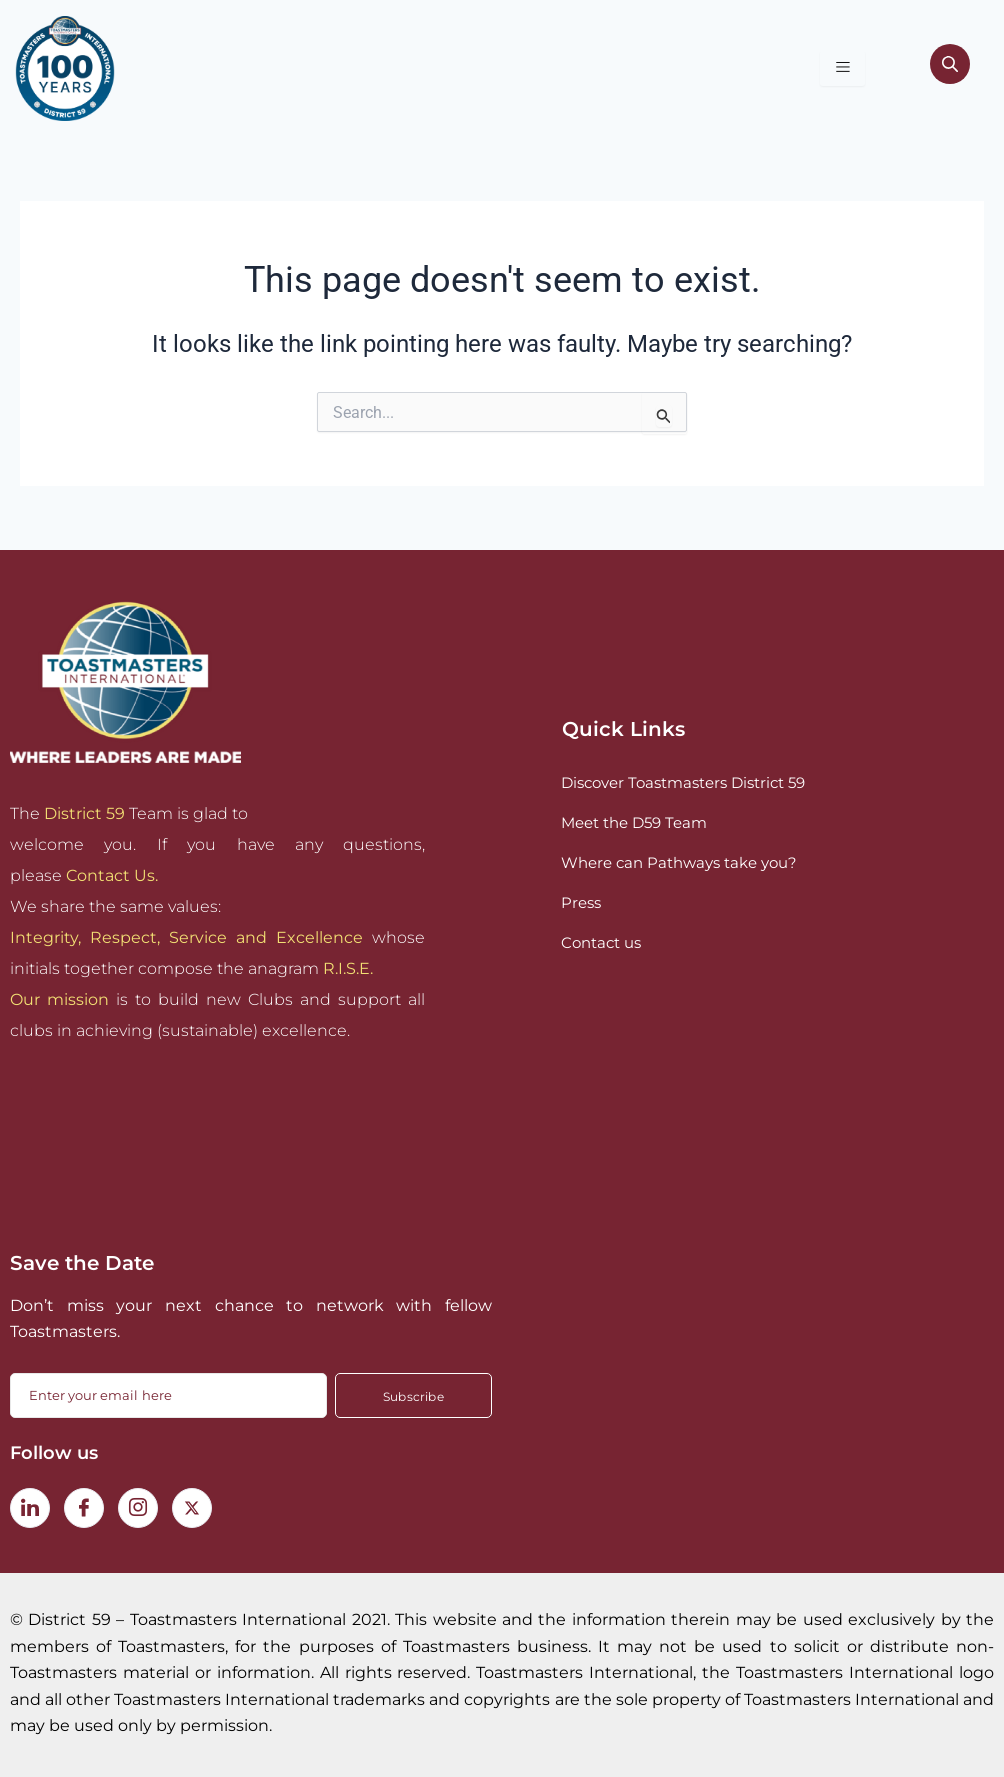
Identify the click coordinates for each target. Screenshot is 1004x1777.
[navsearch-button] (950, 68)
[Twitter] (192, 1508)
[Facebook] (84, 1508)
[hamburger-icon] (842, 68)
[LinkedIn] (30, 1508)
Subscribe (413, 1396)
